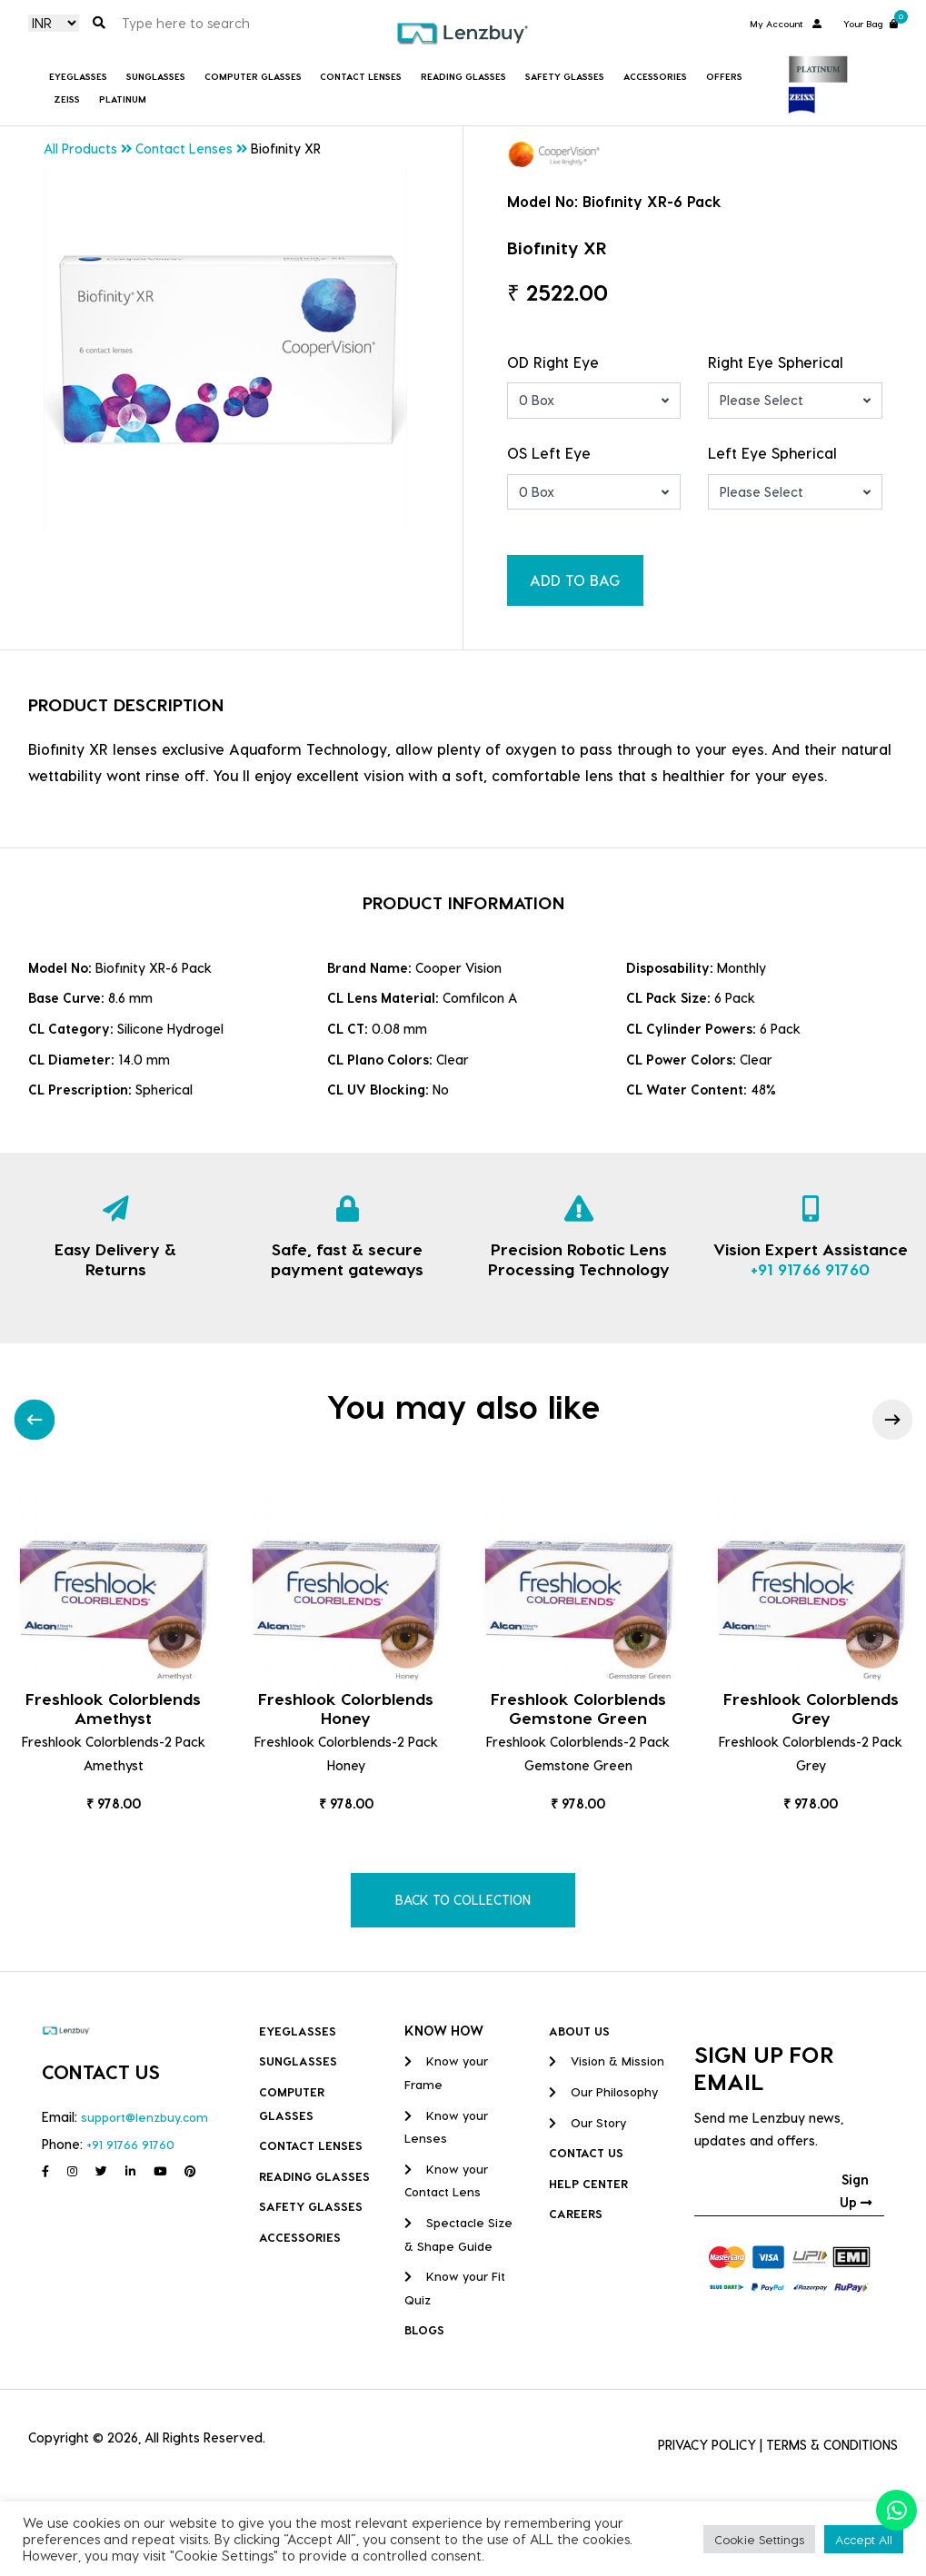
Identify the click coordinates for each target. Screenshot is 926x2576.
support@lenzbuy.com (144, 2117)
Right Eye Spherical (775, 362)
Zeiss (67, 99)
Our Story (587, 2122)
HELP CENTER (588, 2183)
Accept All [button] (863, 2539)
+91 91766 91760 (810, 1268)
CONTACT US (586, 2152)
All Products (80, 148)
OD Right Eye (553, 362)
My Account (785, 23)
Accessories (655, 76)
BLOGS (424, 2329)
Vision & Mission (606, 2060)
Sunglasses (155, 76)
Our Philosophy (603, 2091)
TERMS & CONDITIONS (832, 2444)
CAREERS (575, 2213)
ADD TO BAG (575, 580)
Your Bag (870, 22)
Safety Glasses (564, 76)
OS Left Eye (549, 452)
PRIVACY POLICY (707, 2444)
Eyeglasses (78, 76)
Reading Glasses (463, 76)
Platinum (122, 99)
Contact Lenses (361, 76)
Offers (724, 76)
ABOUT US (579, 2030)
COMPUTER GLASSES (253, 76)
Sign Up (855, 2191)
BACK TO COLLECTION (463, 1899)
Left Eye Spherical (772, 452)
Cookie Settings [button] (759, 2539)
